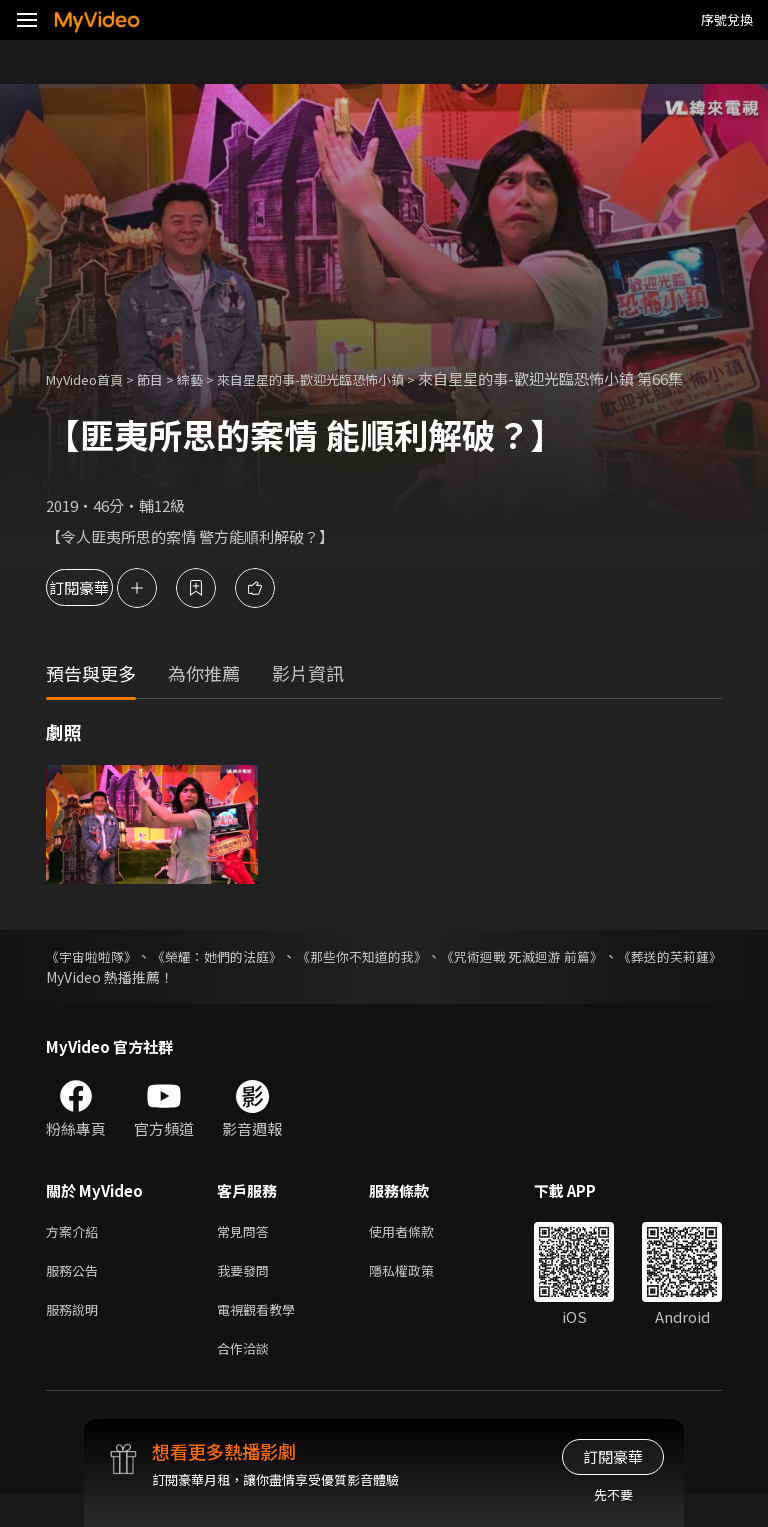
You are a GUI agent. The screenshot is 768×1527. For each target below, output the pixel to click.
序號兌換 (727, 19)
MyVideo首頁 (91, 378)
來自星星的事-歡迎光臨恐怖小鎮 (347, 378)
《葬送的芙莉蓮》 (102, 999)
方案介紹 (76, 1254)
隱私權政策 (418, 1296)
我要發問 (247, 1296)
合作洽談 (247, 1380)
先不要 (613, 1494)
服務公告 (76, 1296)
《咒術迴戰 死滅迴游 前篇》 (611, 978)
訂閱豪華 (101, 609)
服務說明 (76, 1338)
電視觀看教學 (262, 1338)
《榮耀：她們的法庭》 (247, 978)
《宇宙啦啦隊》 (95, 978)
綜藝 (210, 378)
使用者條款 (418, 1254)
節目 (166, 378)
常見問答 (247, 1254)
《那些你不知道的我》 (421, 978)
